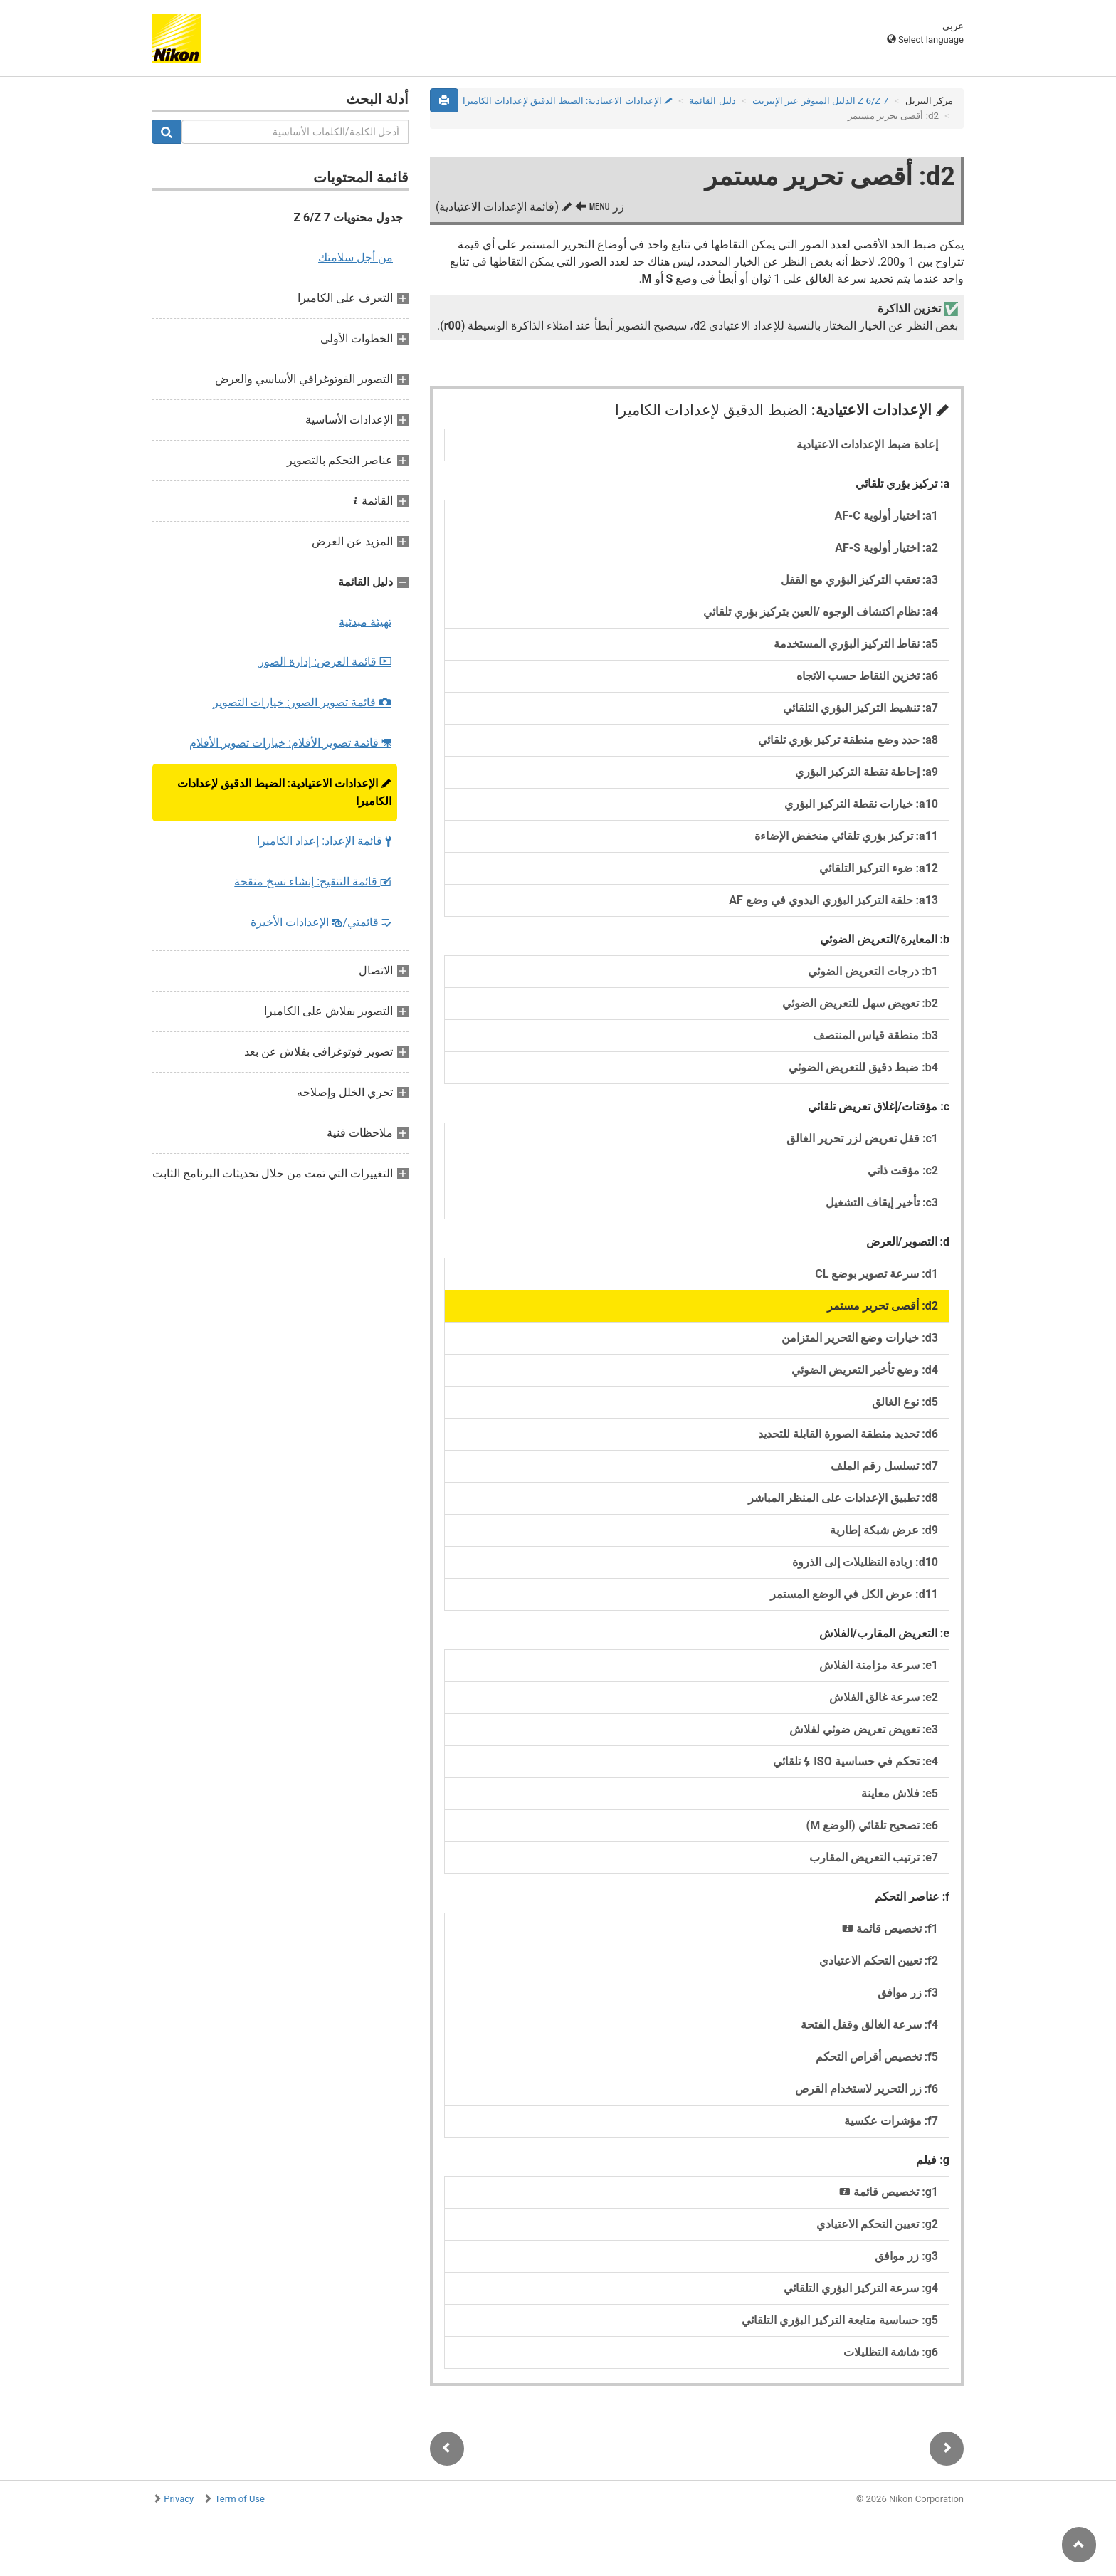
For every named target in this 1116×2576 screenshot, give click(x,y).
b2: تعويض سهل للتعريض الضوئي (860, 1003)
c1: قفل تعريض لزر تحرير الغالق (862, 1138)
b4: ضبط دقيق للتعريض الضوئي (863, 1067)
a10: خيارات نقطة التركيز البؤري (861, 804)
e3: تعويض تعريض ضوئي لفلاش (863, 1729)
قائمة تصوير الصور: (302, 702)
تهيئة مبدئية (365, 622)
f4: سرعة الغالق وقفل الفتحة (869, 2024)
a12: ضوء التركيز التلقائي (878, 868)
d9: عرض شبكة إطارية (884, 1530)
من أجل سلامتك (355, 257)
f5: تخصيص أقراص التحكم (877, 2057)
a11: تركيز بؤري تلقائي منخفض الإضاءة (846, 836)
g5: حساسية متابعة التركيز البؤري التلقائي (840, 2320)
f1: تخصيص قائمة (890, 1928)
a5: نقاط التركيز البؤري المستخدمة (856, 644)
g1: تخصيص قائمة (888, 2192)
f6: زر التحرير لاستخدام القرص (866, 2089)
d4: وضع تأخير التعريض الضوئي (864, 1370)
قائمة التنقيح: (312, 881)
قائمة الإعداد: (324, 841)
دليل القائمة (712, 100)
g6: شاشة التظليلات (890, 2352)
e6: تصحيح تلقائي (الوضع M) (872, 1825)
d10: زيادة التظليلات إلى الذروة (865, 1562)
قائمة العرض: (324, 661)
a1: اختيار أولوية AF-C (887, 515)
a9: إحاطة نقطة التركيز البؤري (866, 772)
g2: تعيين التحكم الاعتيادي (877, 2224)
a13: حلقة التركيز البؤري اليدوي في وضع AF (833, 900)
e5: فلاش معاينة (899, 1793)
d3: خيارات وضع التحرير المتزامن (859, 1338)
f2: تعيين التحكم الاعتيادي (878, 1960)
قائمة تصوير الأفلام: (290, 743)
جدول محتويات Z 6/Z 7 (348, 217)
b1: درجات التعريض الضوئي (873, 971)
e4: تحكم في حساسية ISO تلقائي (855, 1761)
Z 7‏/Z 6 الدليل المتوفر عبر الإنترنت (820, 100)
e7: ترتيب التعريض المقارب (873, 1857)
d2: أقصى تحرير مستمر (882, 1306)
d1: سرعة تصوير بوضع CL (876, 1274)
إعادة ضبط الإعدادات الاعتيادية (867, 444)
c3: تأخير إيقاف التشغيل (882, 1202)
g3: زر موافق (906, 2256)
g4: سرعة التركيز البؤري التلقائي (861, 2288)
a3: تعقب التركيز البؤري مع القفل (859, 580)
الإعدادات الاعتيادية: (284, 792)
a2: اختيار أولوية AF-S (886, 547)
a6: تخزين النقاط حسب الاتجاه (867, 676)
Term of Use (240, 2498)
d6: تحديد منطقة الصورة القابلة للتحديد (848, 1434)
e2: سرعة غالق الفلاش (883, 1697)
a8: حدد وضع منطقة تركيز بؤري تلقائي (848, 740)
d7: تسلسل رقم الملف (884, 1466)
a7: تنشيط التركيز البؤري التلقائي (860, 708)
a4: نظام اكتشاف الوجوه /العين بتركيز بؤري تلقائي (820, 612)
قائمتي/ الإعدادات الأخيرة (321, 922)
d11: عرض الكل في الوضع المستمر (854, 1594)
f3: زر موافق (908, 1992)
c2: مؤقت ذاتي (903, 1170)
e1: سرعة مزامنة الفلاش (878, 1665)
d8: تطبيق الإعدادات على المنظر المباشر (843, 1498)
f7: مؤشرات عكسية (891, 2121)
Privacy (179, 2498)
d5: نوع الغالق (905, 1402)
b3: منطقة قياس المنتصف (875, 1035)
